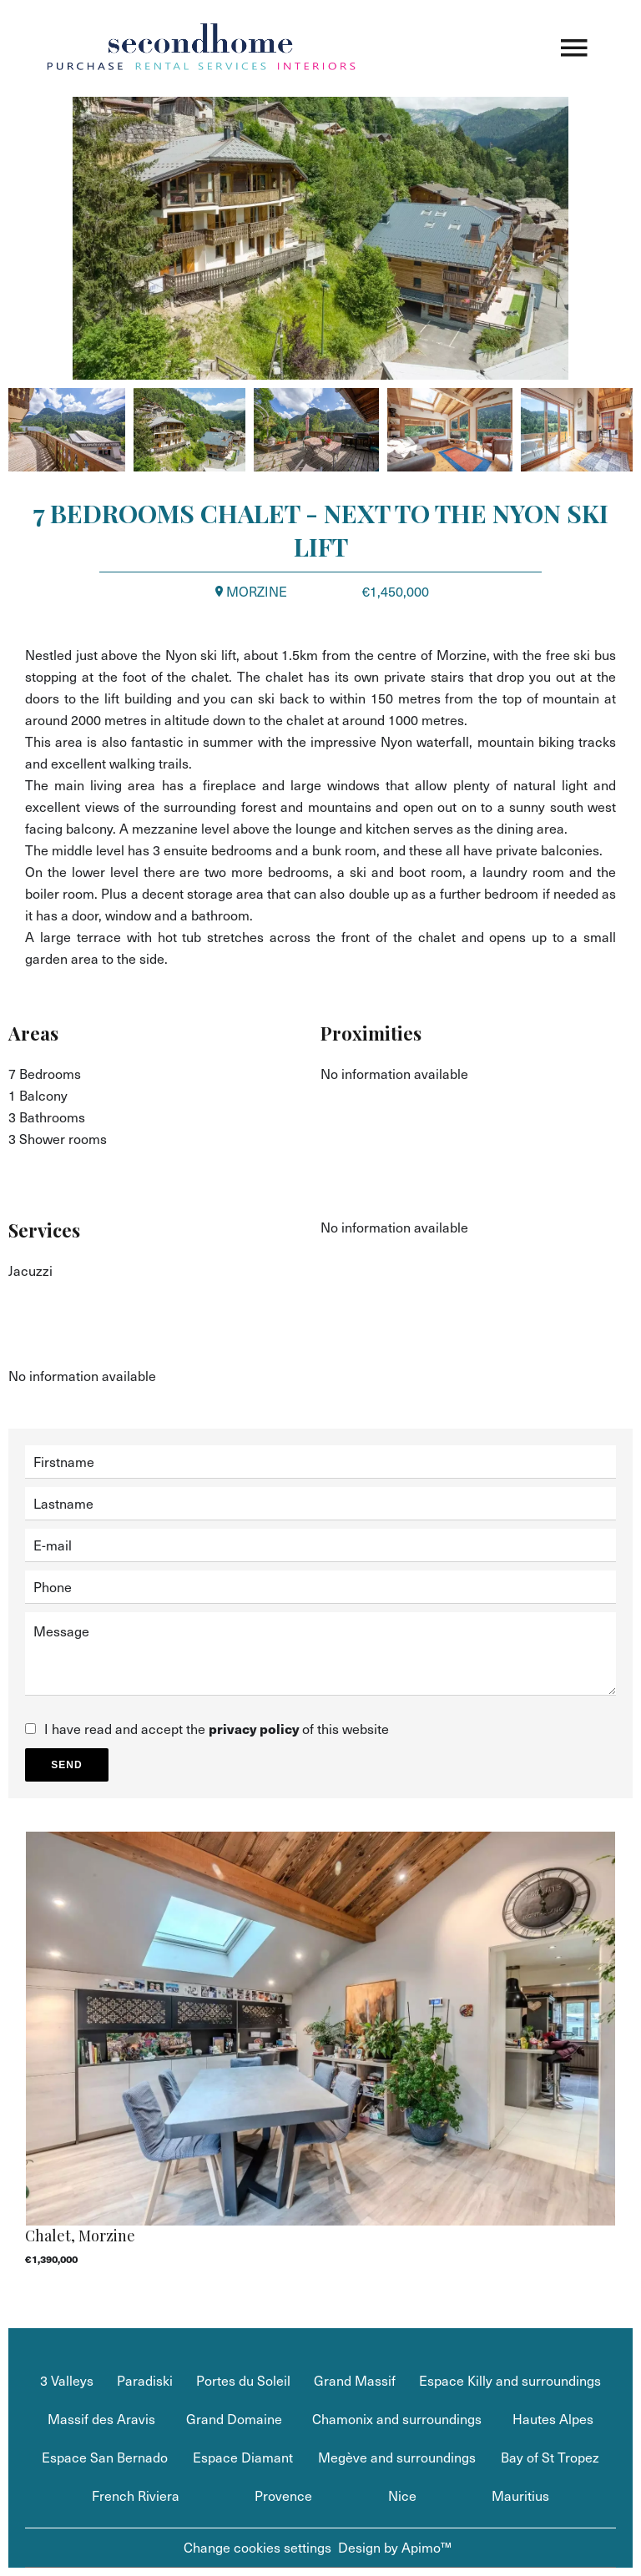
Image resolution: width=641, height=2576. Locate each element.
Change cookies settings (257, 2547)
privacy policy (254, 1728)
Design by (395, 2547)
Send (66, 1765)
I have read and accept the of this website (216, 1728)
